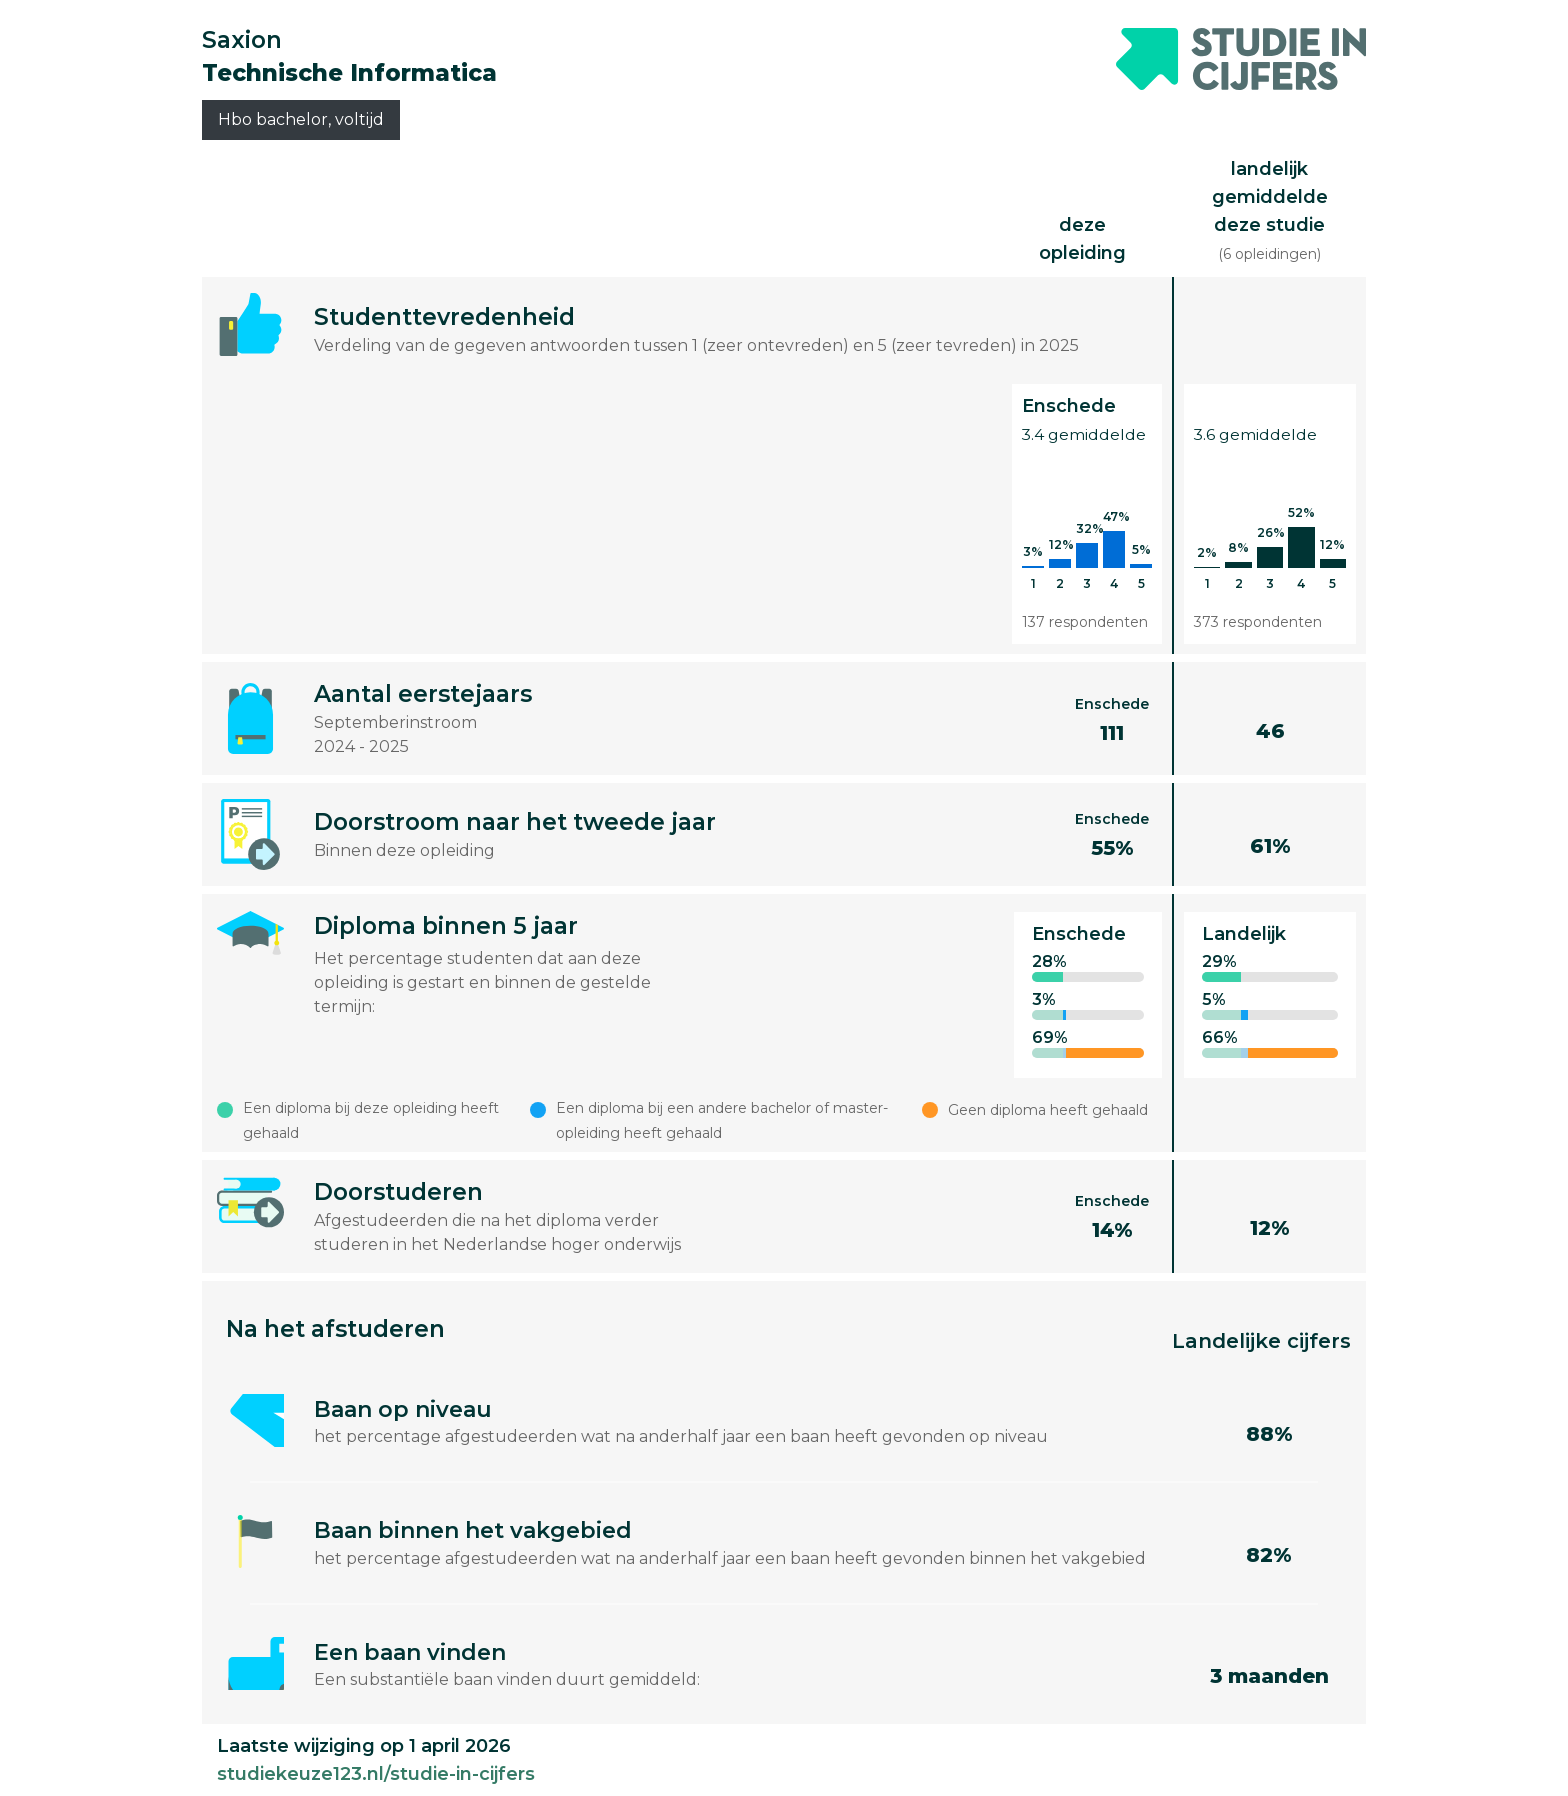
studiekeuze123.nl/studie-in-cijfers (376, 1774)
